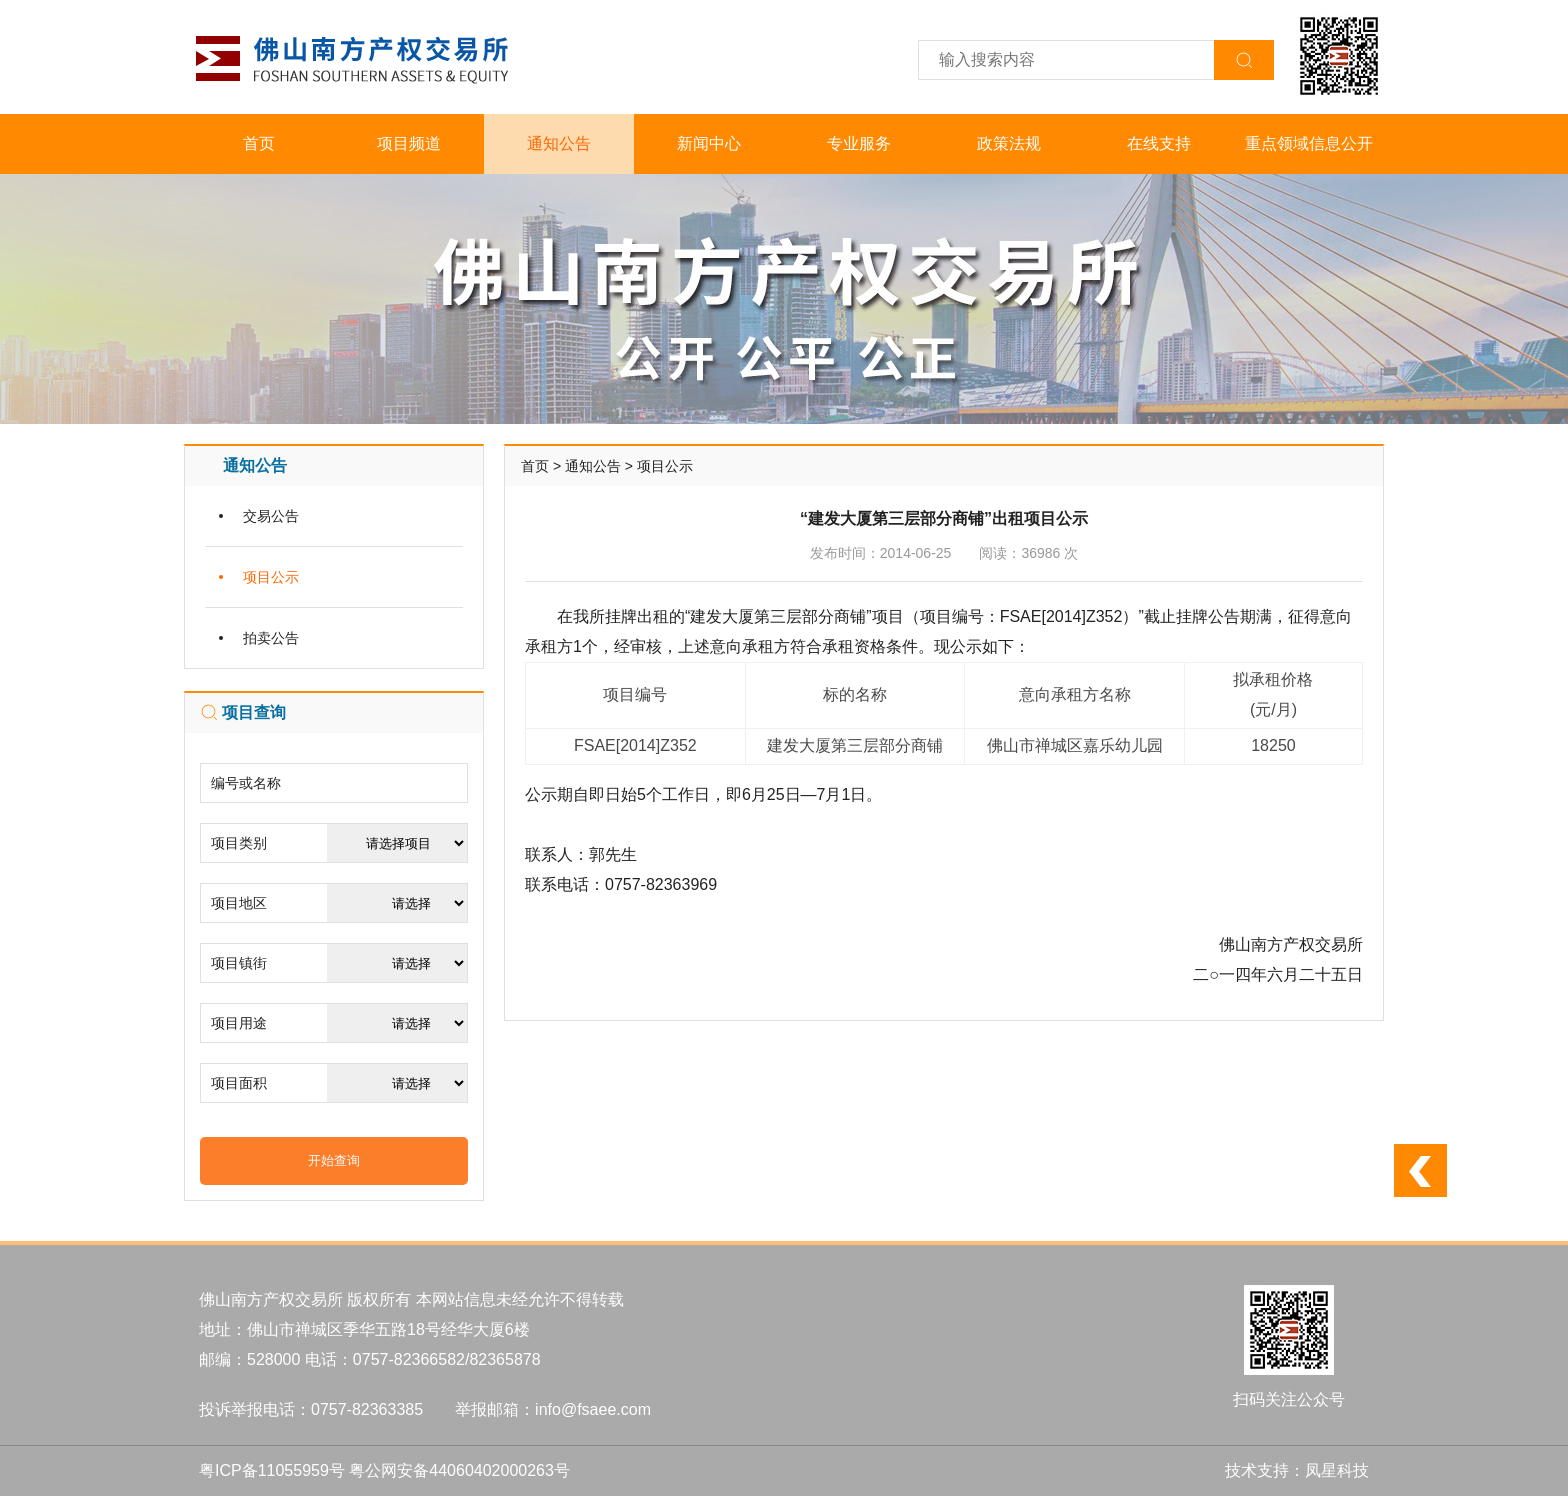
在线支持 (1159, 143)
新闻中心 (709, 143)
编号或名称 (246, 783)
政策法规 (1009, 143)
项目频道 (409, 143)
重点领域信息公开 (1309, 143)
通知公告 (559, 143)
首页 (259, 143)
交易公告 (271, 516)
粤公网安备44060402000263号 (459, 1470)
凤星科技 (1337, 1470)
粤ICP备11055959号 (272, 1470)
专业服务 (859, 143)
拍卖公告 (271, 638)
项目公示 (271, 577)
